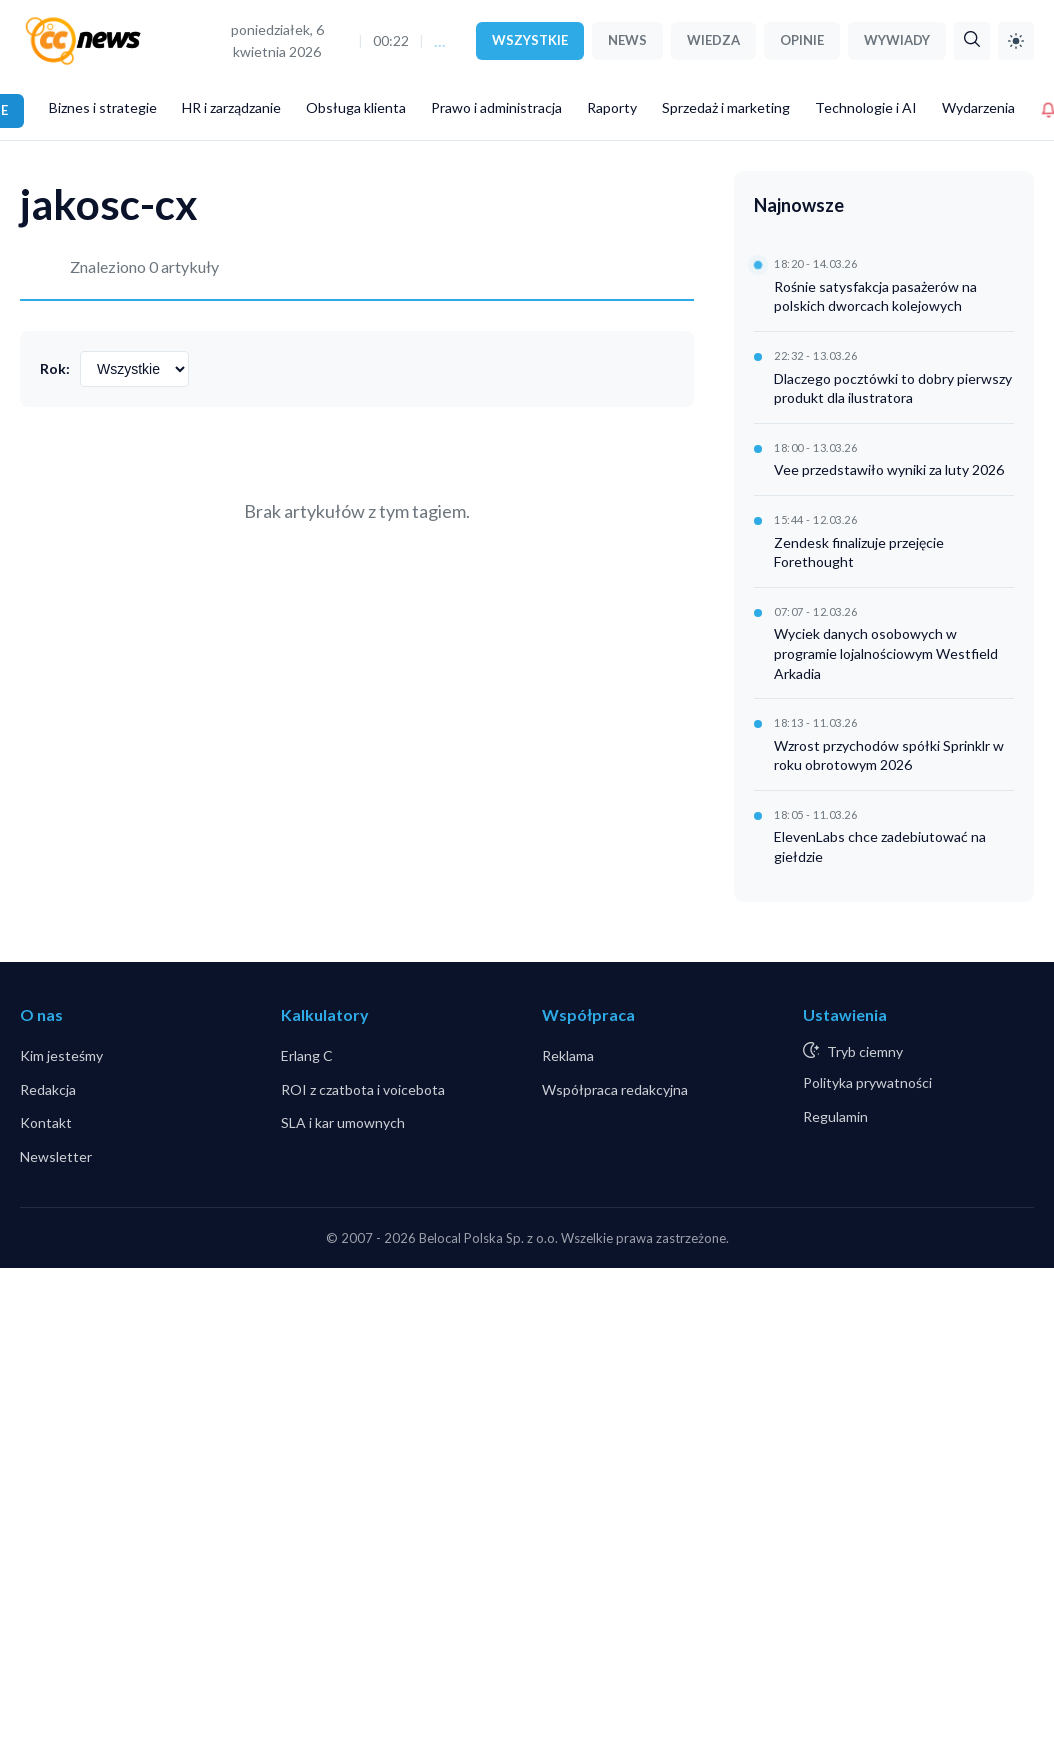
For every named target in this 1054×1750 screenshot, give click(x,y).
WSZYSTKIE (530, 40)
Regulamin (835, 1116)
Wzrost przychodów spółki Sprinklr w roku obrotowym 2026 (889, 755)
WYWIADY (897, 40)
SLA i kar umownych (343, 1122)
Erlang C (307, 1055)
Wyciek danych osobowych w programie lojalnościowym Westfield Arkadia (886, 653)
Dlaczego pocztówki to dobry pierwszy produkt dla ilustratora (893, 388)
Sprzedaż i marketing (726, 107)
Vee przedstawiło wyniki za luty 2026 (889, 469)
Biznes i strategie (103, 107)
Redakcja (48, 1089)
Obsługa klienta (356, 107)
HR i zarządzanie (231, 107)
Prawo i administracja (496, 107)
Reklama (568, 1055)
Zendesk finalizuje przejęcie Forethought (859, 552)
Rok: (55, 368)
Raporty (612, 107)
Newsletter (56, 1156)
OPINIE (802, 40)
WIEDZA (713, 40)
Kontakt (46, 1122)
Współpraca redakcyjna (615, 1089)
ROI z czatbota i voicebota (363, 1089)
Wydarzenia (978, 107)
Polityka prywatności (867, 1082)
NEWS (627, 40)
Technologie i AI (866, 107)
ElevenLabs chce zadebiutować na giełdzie (880, 846)
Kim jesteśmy (61, 1055)
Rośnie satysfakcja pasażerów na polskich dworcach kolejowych (875, 296)
